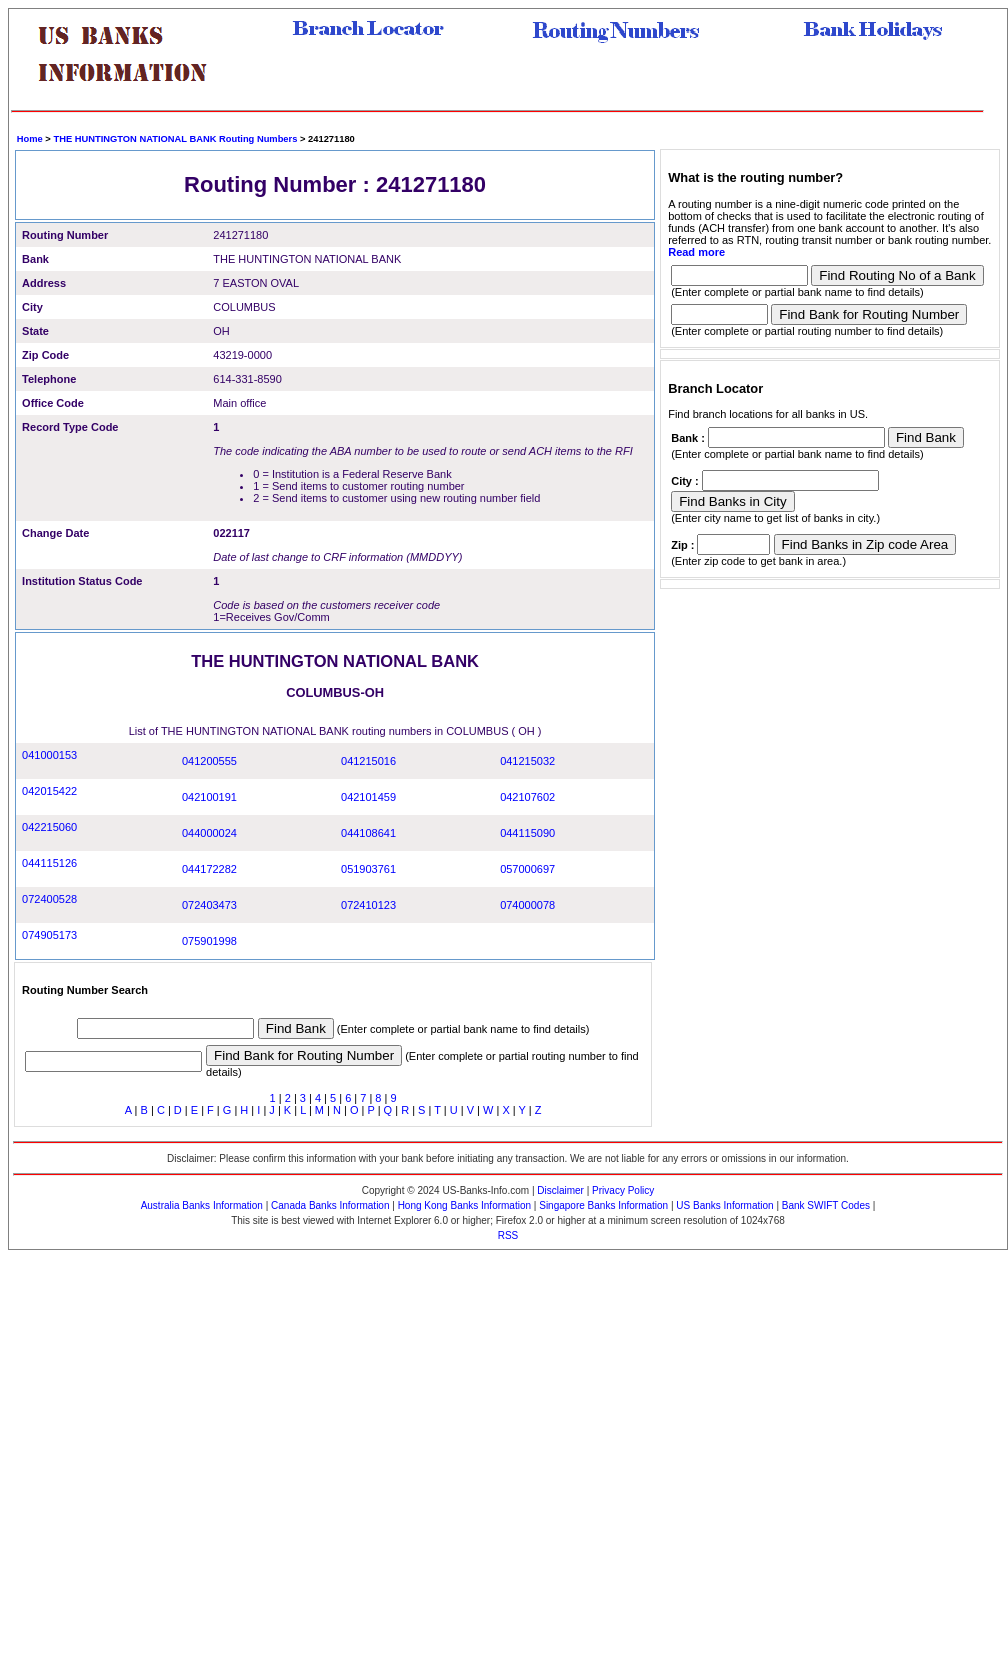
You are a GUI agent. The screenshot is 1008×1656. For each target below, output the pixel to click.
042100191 (209, 797)
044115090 (527, 833)
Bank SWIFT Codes (826, 1205)
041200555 (209, 761)
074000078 (527, 905)
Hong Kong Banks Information (464, 1205)
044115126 (49, 863)
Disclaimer (560, 1190)
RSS (508, 1235)
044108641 (368, 833)
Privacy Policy (623, 1190)
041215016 (368, 761)
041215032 (527, 761)
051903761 (368, 869)
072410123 (368, 905)
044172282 (209, 869)
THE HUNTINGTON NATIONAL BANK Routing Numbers (175, 139)
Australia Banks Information (202, 1205)
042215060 (49, 827)
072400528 (49, 899)
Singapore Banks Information (603, 1205)
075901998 (209, 941)
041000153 (49, 755)
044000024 (209, 833)
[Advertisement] (193, 1453)
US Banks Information (724, 1205)
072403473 (209, 905)
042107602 (527, 797)
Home (30, 139)
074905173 (49, 935)
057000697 (527, 869)
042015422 (49, 791)
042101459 (368, 797)
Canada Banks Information (330, 1205)
